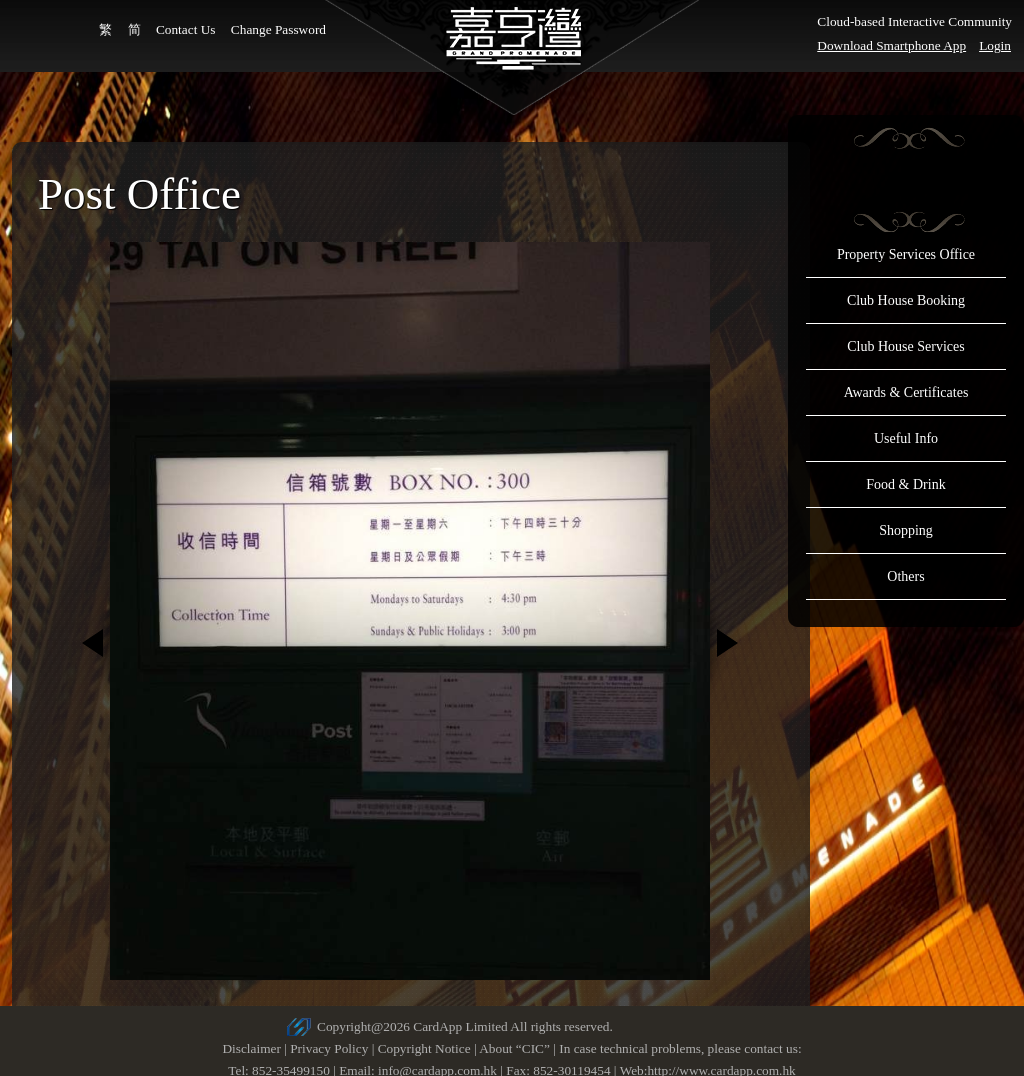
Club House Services (905, 346)
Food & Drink (905, 484)
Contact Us (186, 29)
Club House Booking (906, 300)
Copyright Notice (424, 1048)
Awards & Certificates (906, 392)
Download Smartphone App (891, 45)
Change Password (278, 29)
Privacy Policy (329, 1048)
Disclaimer (251, 1048)
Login (995, 45)
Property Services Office (906, 254)
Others (905, 576)
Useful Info (906, 438)
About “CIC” (514, 1048)
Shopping (906, 530)
